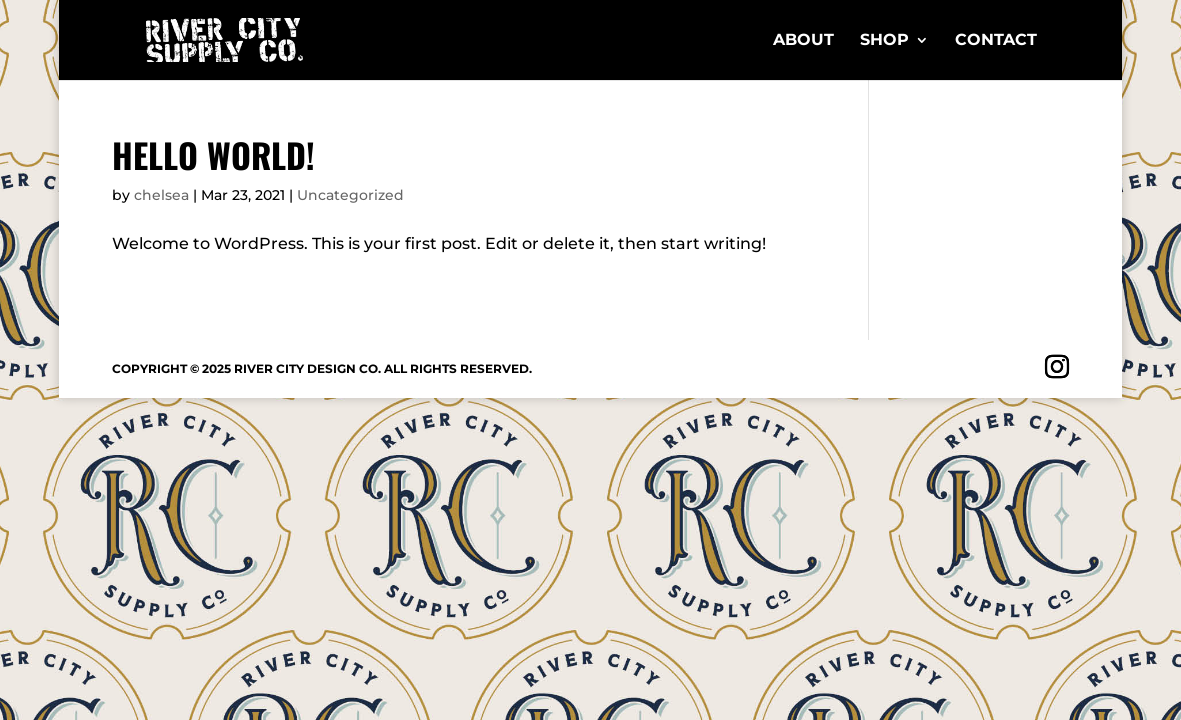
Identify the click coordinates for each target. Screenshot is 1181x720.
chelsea (161, 195)
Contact (996, 41)
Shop (884, 41)
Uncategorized (350, 195)
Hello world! (213, 154)
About (803, 41)
